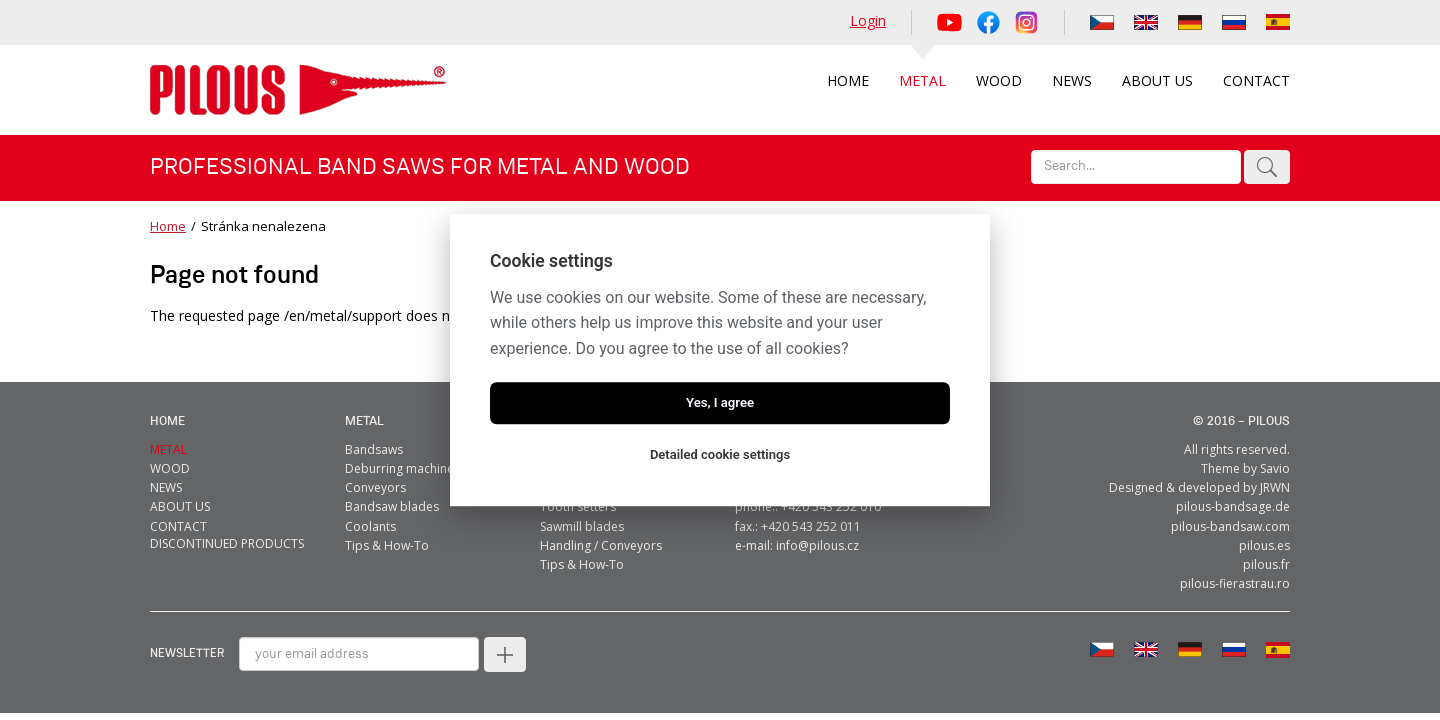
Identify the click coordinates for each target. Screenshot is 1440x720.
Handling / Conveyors (601, 545)
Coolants (370, 526)
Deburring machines (402, 468)
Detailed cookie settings (720, 454)
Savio (1275, 468)
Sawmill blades (582, 526)
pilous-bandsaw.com (1230, 526)
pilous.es (1264, 545)
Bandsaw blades (392, 506)
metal (364, 421)
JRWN (1275, 487)
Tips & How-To (387, 545)
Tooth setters (578, 506)
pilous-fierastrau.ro (1235, 583)
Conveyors (375, 487)
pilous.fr (1266, 564)
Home (168, 226)
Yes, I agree (720, 402)
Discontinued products (227, 543)
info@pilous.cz (817, 545)
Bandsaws (374, 449)
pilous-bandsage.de (1233, 506)
